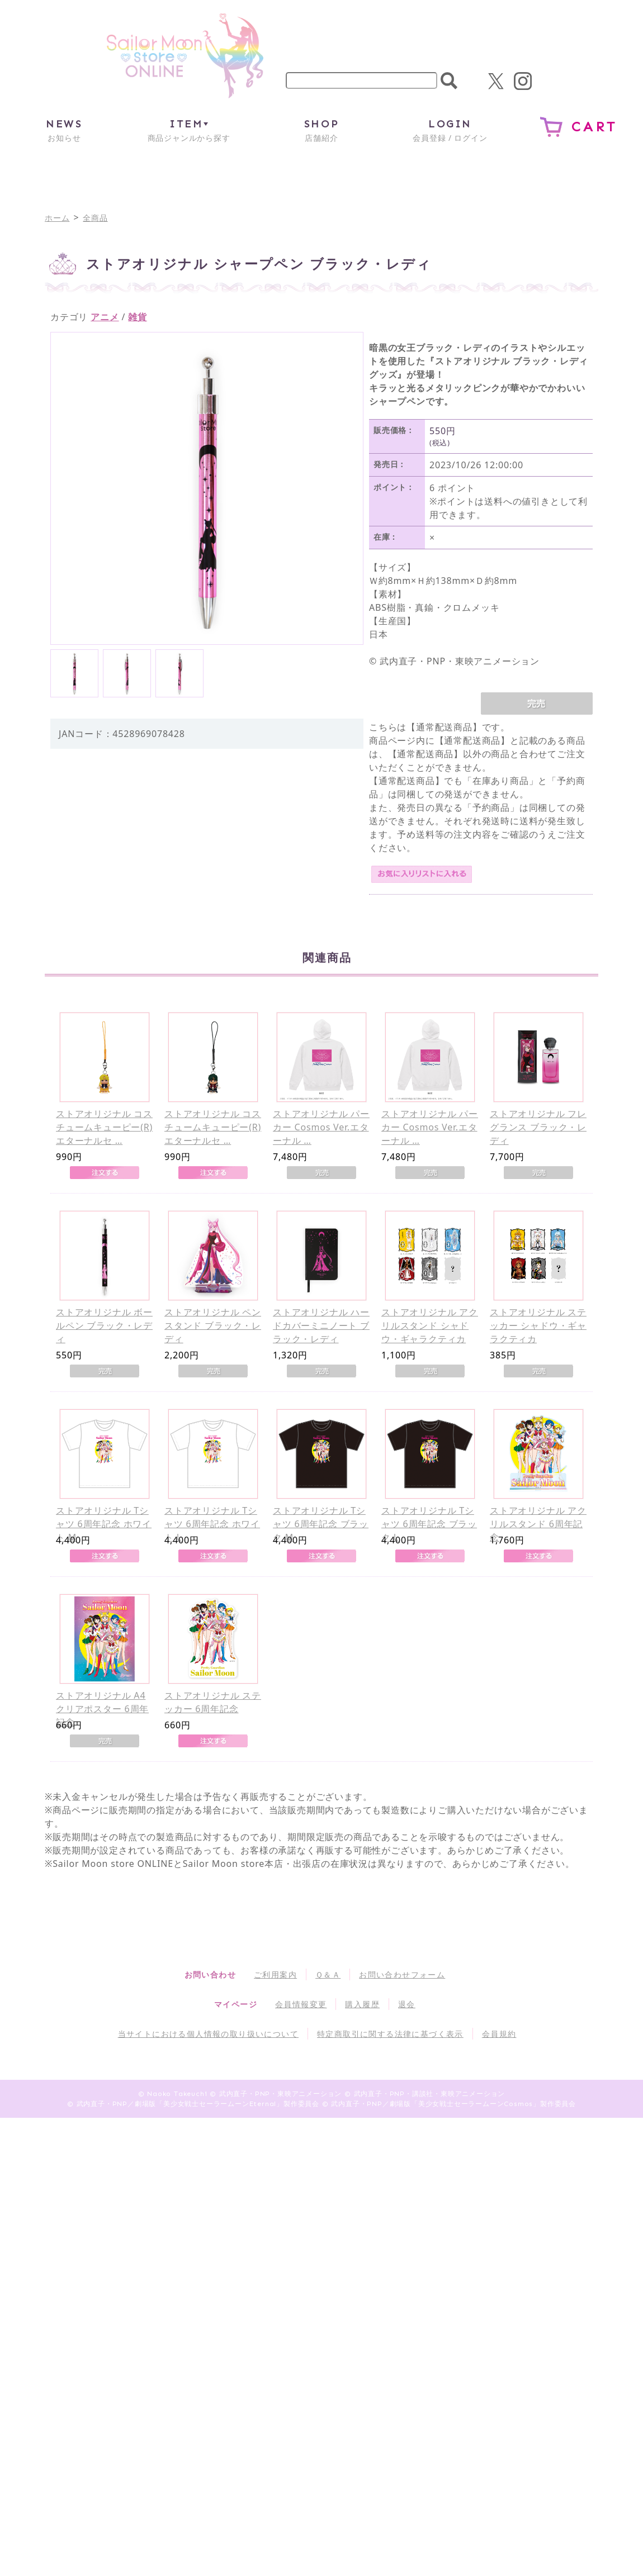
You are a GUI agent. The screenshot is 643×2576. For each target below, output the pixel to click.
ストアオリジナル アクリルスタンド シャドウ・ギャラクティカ (429, 1325)
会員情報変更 (301, 2004)
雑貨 (137, 317)
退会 (406, 2004)
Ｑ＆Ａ (328, 1974)
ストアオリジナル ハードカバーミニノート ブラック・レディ (321, 1325)
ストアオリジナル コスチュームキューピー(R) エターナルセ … (104, 1127)
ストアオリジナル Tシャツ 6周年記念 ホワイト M (104, 1523)
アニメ (105, 317)
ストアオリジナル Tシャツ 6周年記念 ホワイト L (212, 1523)
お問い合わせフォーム (402, 1974)
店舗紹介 (321, 130)
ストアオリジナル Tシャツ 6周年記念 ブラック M (320, 1523)
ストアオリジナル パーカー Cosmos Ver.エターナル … (321, 1127)
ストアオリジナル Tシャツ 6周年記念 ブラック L (429, 1523)
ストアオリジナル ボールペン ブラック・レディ (104, 1325)
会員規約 (499, 2033)
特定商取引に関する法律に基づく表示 (390, 2033)
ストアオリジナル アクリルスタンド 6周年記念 (538, 1523)
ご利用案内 (275, 1974)
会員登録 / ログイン (450, 130)
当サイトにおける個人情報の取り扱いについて (208, 2033)
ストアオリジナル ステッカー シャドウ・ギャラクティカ (538, 1325)
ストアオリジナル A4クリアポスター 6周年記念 (102, 1708)
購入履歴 (362, 2004)
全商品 (95, 217)
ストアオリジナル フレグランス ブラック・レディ (538, 1127)
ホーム (57, 217)
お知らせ (64, 130)
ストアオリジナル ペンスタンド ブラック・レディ (212, 1325)
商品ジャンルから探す (189, 130)
